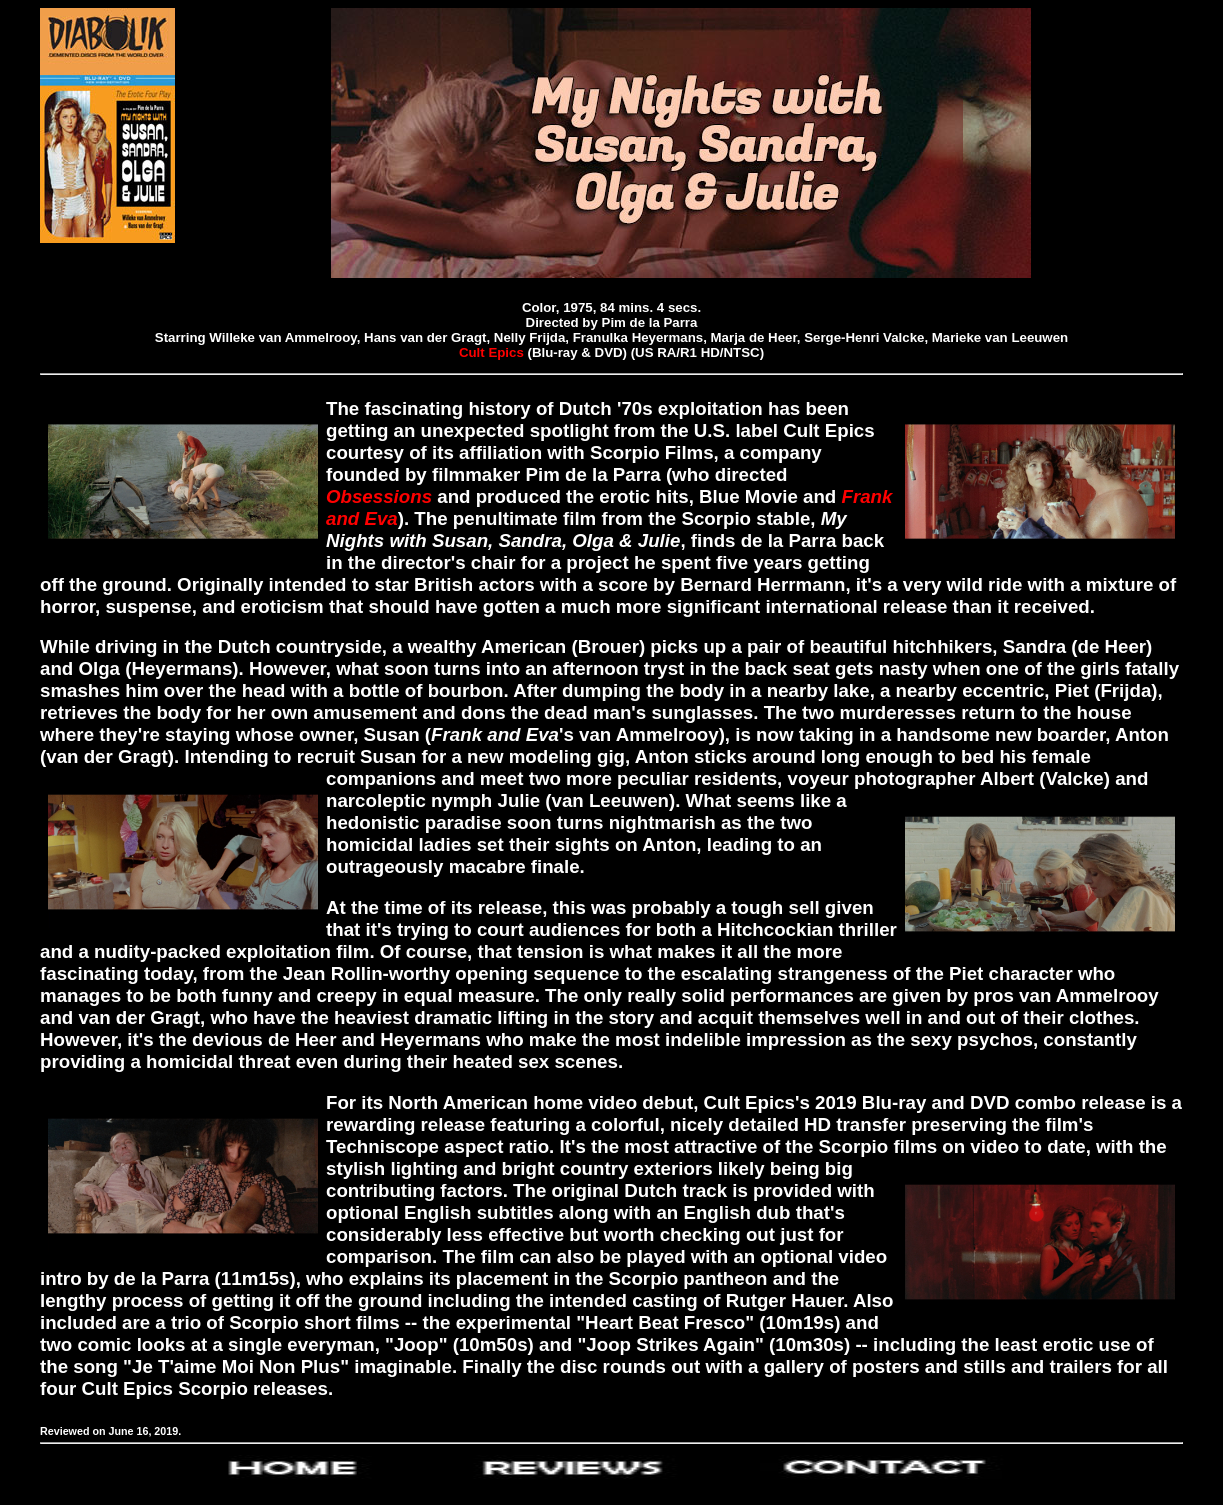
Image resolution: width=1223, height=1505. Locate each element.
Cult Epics (491, 352)
